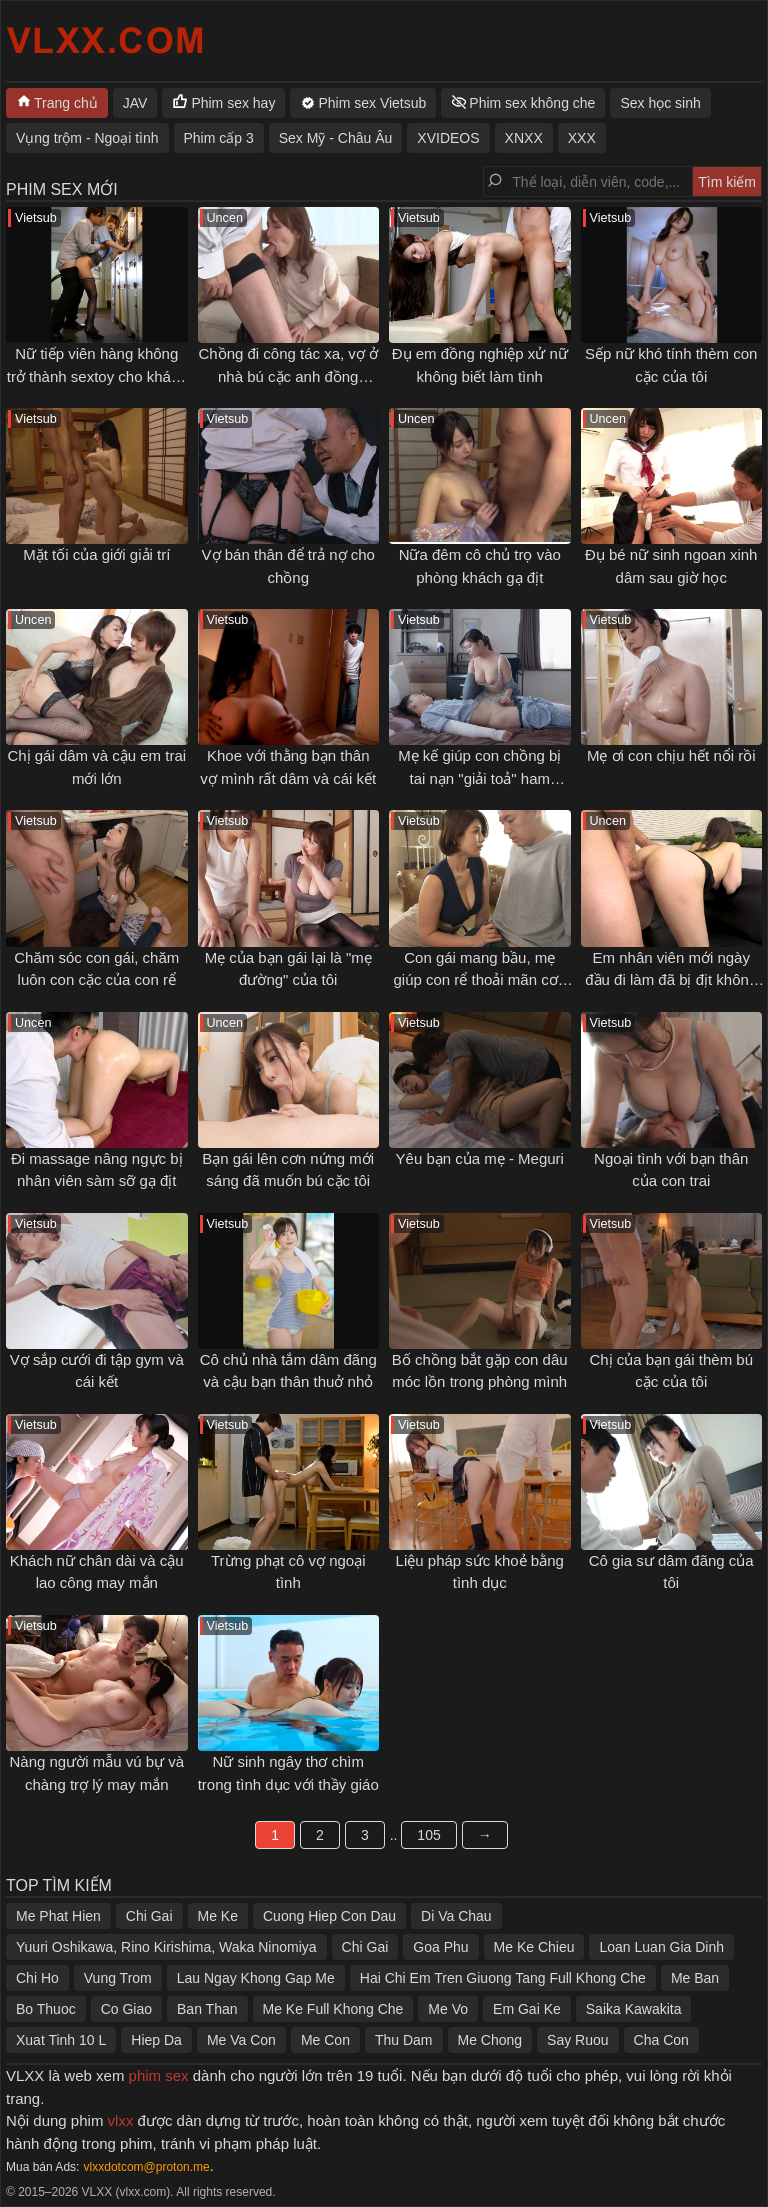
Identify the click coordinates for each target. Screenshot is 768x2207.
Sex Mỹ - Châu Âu (336, 138)
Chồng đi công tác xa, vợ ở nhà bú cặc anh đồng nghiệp (288, 376)
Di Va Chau (456, 1916)
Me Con (325, 2040)
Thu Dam (404, 2040)
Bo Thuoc (46, 2009)
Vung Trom (118, 1978)
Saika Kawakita (634, 2009)
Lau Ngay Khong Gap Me (256, 1978)
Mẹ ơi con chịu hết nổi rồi (671, 755)
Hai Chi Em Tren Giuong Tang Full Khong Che (503, 1978)
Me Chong (490, 2040)
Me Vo (448, 2009)
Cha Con (661, 2040)
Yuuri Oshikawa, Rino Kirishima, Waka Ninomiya (166, 1947)
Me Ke (218, 1916)
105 (428, 1835)
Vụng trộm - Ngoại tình (87, 138)
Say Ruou (577, 2040)
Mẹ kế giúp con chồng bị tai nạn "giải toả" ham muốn (479, 778)
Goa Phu (440, 1947)
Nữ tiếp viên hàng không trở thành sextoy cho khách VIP (97, 376)
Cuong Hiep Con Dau (329, 1916)
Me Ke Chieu (534, 1947)
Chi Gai (149, 1916)
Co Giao (126, 2009)
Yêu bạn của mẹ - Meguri (480, 1158)
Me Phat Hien (58, 1916)
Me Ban (695, 1978)
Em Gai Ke (527, 2009)
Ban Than (207, 2009)
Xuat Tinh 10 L (61, 2040)
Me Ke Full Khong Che (333, 2009)
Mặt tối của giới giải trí (96, 554)
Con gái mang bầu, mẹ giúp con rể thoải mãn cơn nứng (479, 980)
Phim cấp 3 (219, 138)
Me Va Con (241, 2040)
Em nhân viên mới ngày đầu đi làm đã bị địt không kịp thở (671, 980)
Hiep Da (156, 2040)
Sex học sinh (660, 103)
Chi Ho (37, 1978)
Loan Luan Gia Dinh (661, 1947)
